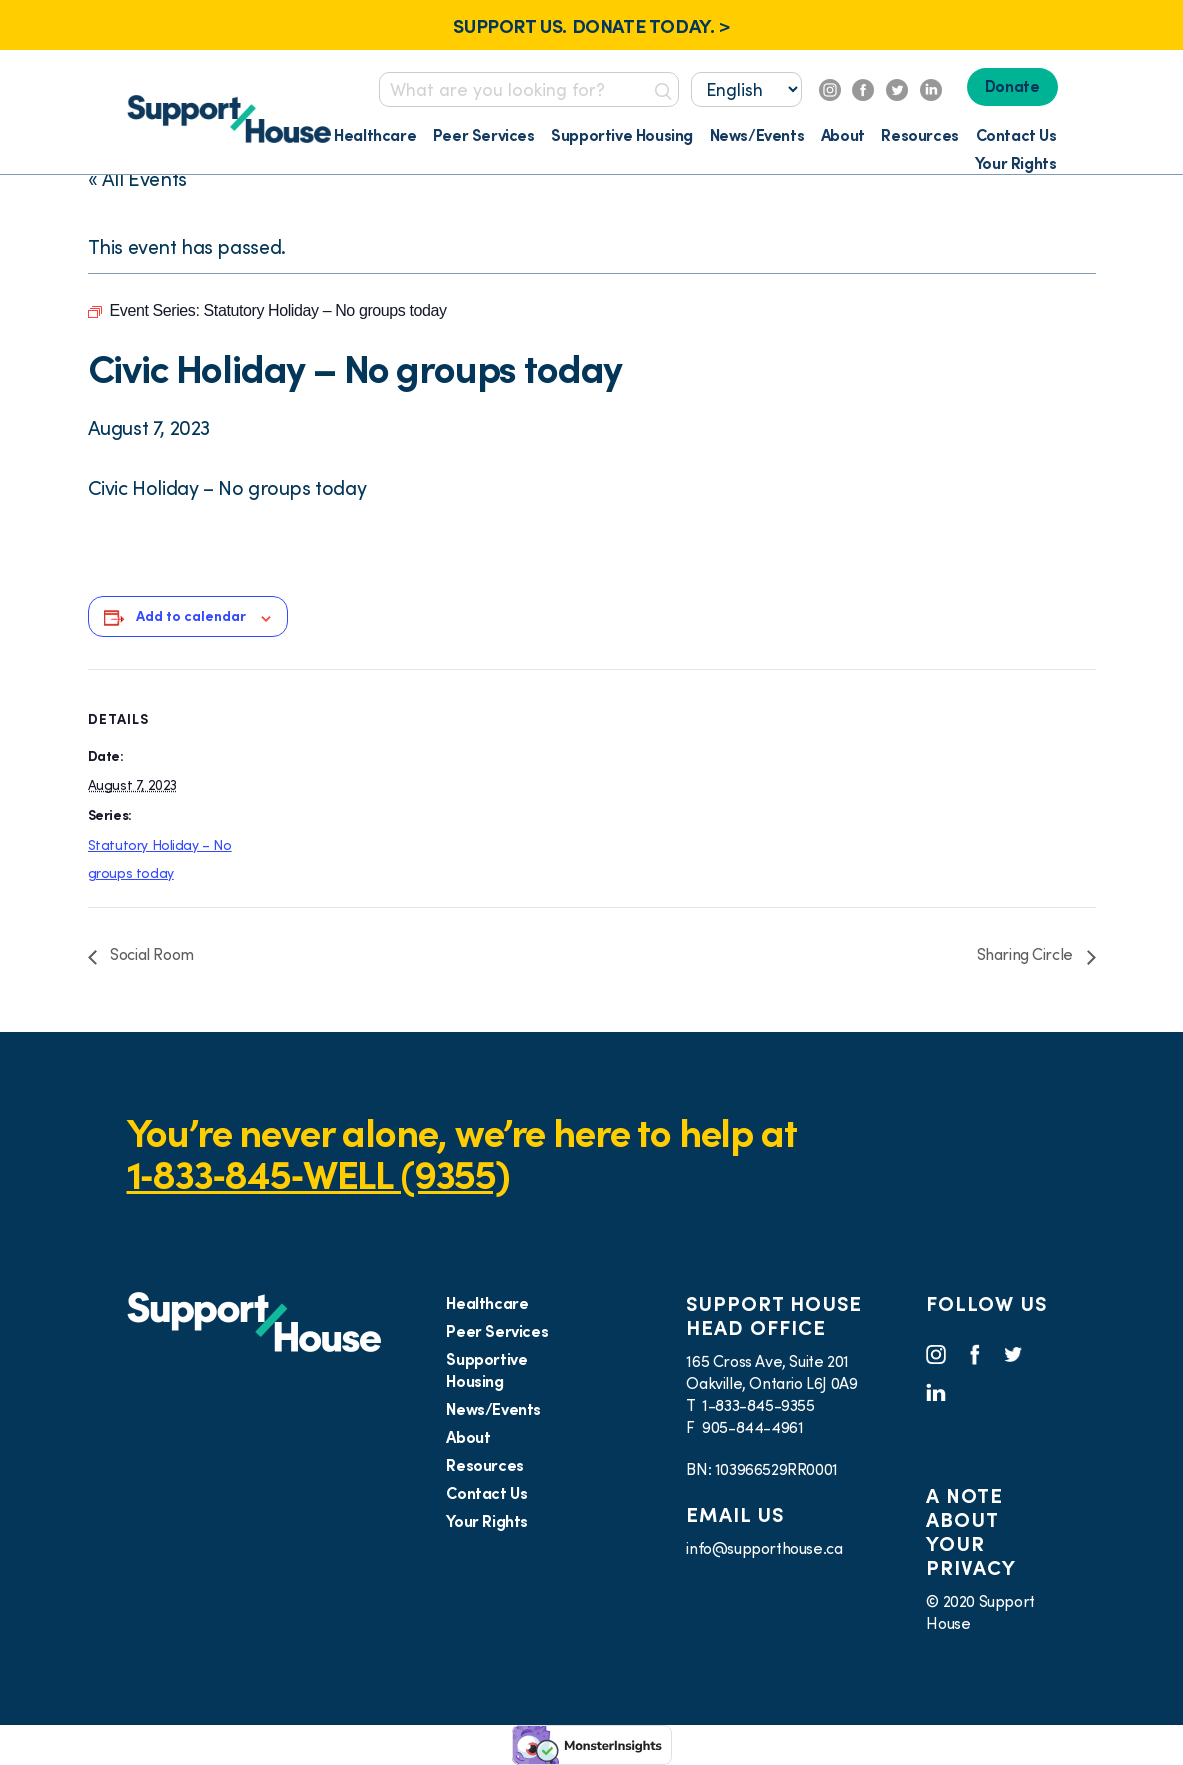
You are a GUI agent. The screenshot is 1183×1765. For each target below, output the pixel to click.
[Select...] (746, 89)
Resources (919, 135)
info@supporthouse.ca (764, 1548)
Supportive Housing (622, 135)
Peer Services (484, 135)
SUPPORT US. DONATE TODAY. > (591, 26)
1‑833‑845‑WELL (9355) (318, 1174)
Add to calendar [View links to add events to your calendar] (191, 616)
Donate (1012, 86)
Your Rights (1016, 163)
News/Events (757, 135)
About (843, 135)
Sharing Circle (1027, 954)
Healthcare (375, 135)
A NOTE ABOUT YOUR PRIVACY (971, 1532)
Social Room (150, 954)
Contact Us (1016, 135)
